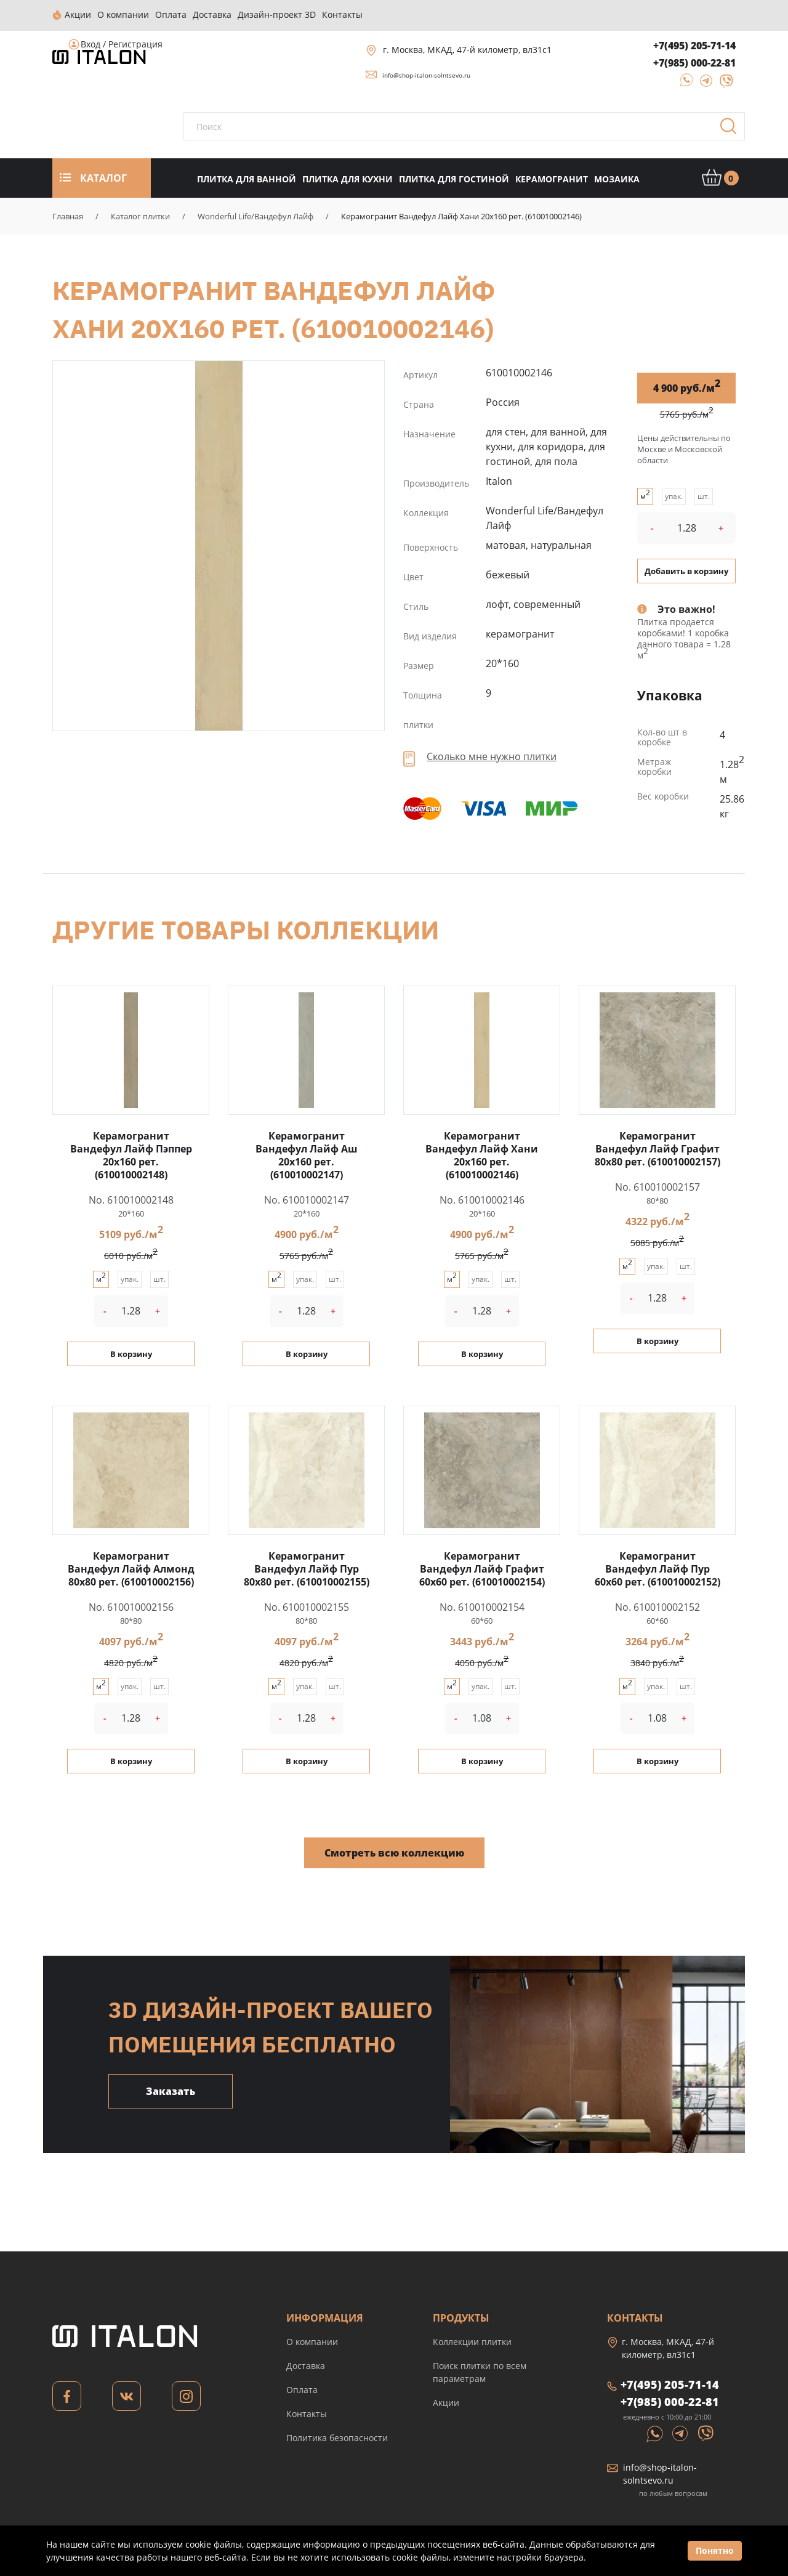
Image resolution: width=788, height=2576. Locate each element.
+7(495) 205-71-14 (694, 44)
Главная (67, 215)
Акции (446, 2401)
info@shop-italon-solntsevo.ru (426, 74)
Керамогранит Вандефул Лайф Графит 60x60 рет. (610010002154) (482, 1567)
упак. (674, 495)
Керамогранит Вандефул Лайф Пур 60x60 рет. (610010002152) (657, 1567)
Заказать (170, 2090)
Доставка (305, 2364)
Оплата (302, 2388)
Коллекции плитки (472, 2340)
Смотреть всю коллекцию (394, 1851)
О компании (312, 2340)
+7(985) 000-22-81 (694, 61)
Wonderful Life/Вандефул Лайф (255, 215)
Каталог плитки (140, 215)
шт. (704, 495)
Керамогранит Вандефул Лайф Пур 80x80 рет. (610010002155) (306, 1567)
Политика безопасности (337, 2436)
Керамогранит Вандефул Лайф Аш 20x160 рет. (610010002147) (306, 1154)
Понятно (715, 2550)
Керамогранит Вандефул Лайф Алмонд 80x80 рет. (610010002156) (131, 1567)
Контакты (306, 2412)
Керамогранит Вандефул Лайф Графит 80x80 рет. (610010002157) (657, 1147)
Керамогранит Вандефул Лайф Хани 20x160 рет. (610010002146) (218, 544)
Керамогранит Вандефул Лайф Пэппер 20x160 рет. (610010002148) (131, 1154)
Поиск (732, 128)
